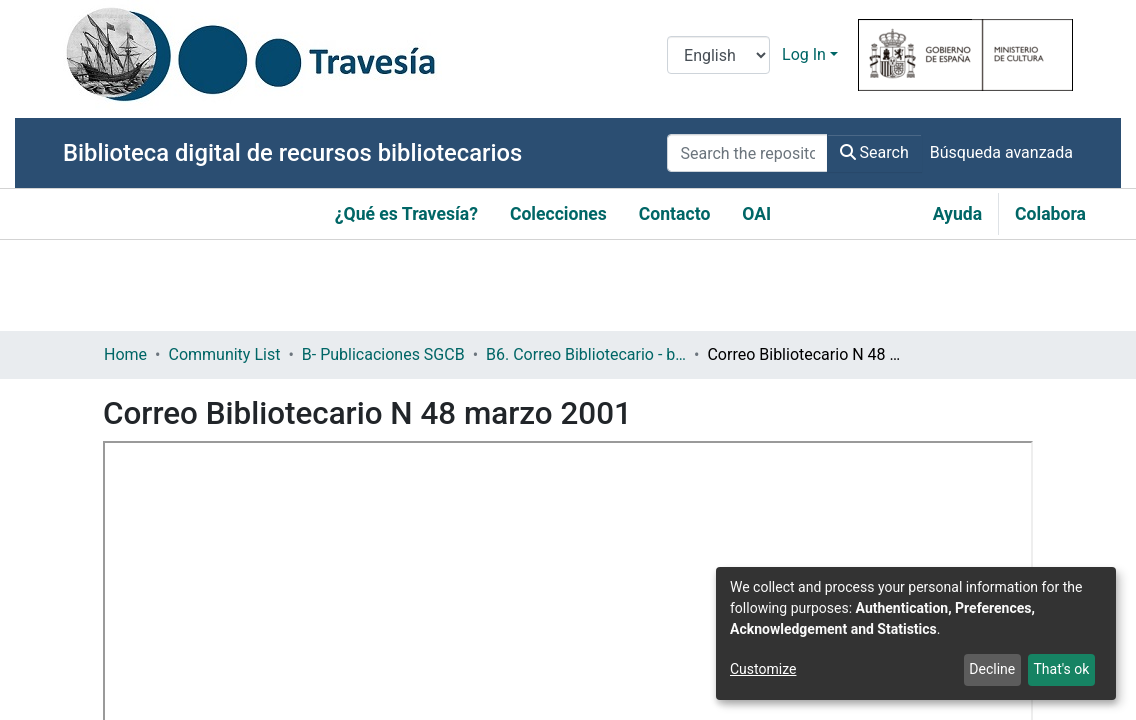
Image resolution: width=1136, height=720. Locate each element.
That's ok (1061, 669)
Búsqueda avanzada (1001, 152)
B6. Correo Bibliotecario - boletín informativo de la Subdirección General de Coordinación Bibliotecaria (586, 354)
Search (874, 152)
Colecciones (558, 214)
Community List (224, 354)
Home (125, 354)
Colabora (1050, 214)
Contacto (675, 214)
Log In (804, 54)
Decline (992, 669)
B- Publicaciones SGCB (383, 354)
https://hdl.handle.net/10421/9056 (226, 634)
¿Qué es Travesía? (406, 214)
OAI (756, 214)
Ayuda (957, 214)
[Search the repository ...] (747, 153)
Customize (763, 669)
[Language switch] (718, 55)
